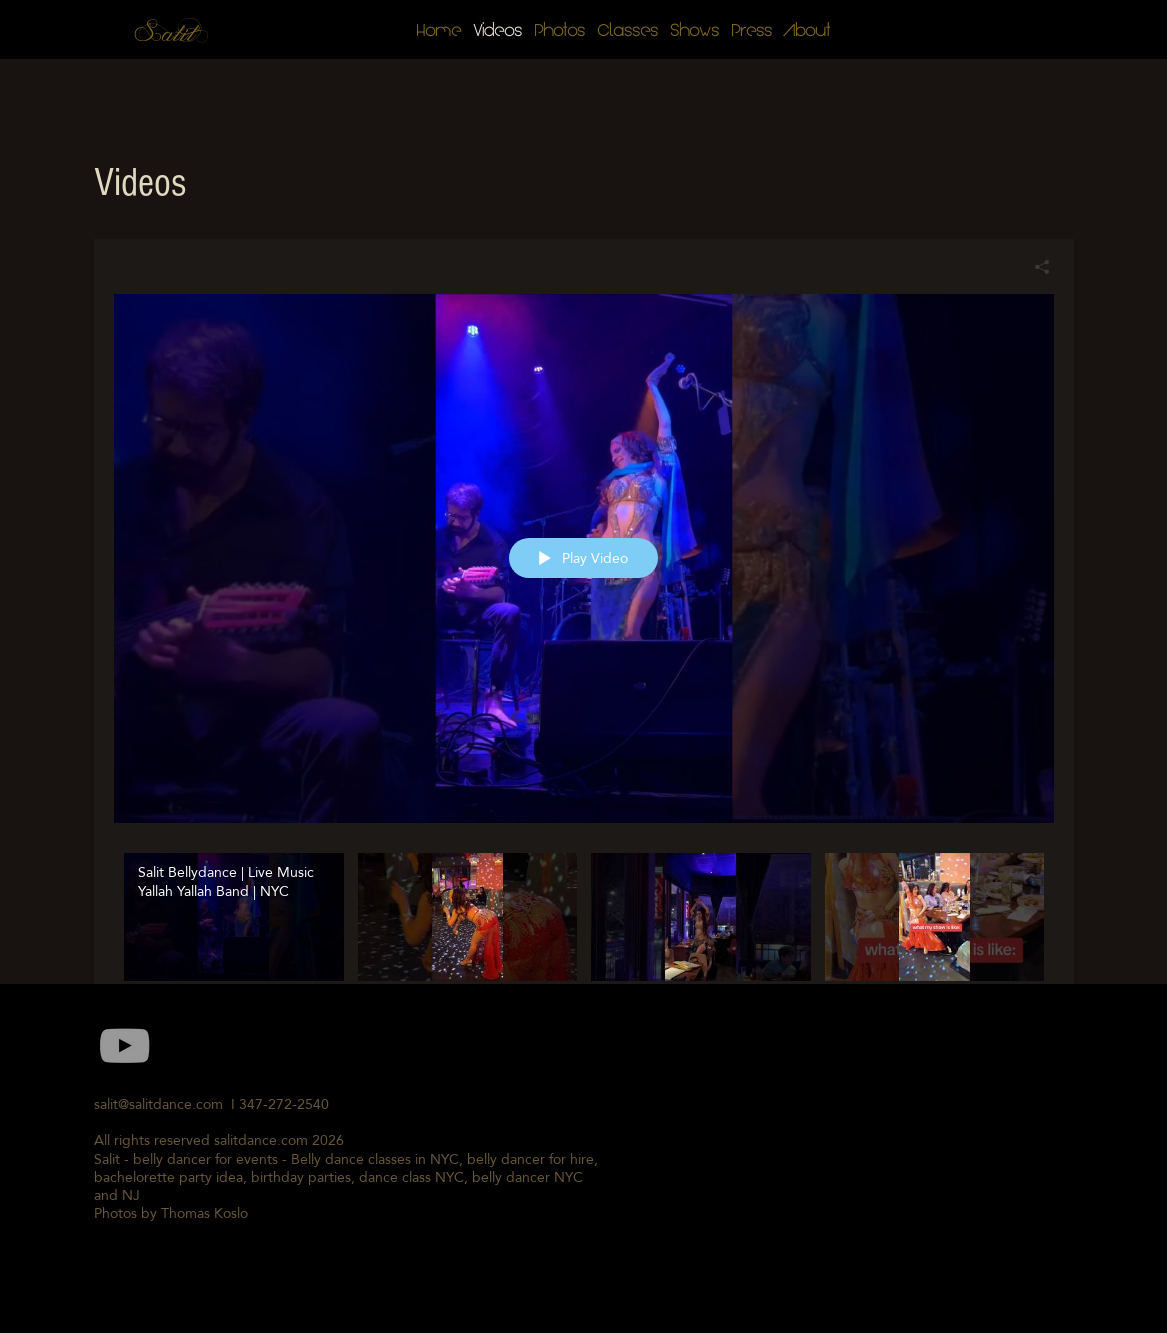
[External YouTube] (842, 1153)
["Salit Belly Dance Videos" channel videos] (584, 940)
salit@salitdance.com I (166, 1104)
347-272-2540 (288, 1104)
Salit (166, 34)
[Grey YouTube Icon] (124, 1045)
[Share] (1034, 267)
